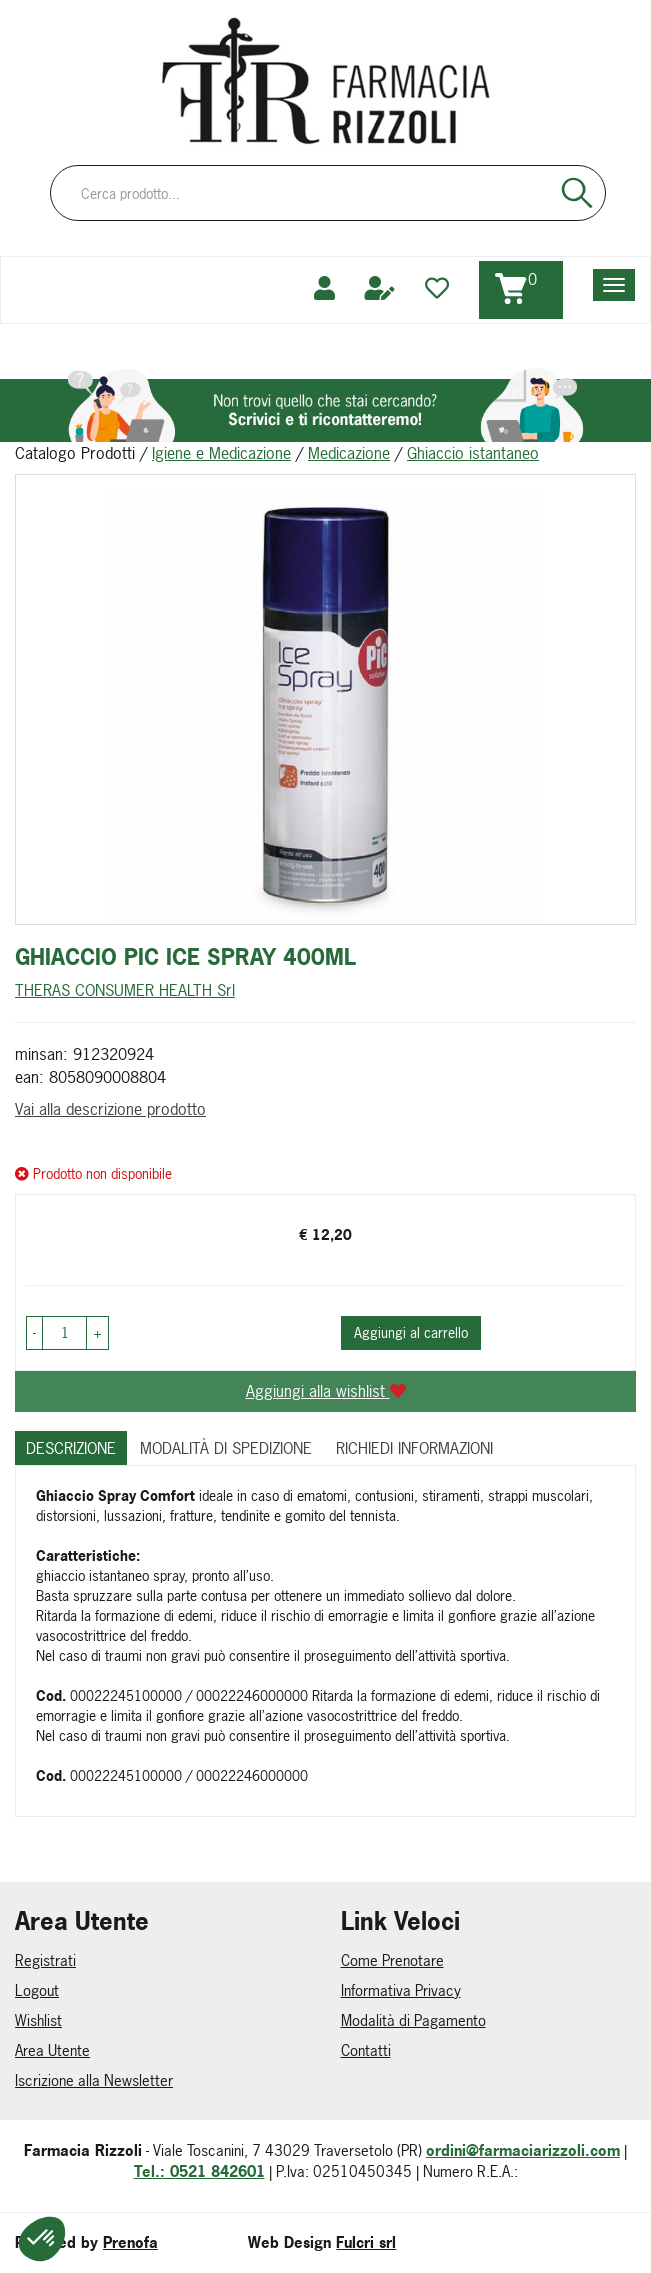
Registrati (45, 1960)
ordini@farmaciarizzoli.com (523, 2150)
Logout (37, 1990)
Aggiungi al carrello (411, 1332)
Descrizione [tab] (71, 1448)
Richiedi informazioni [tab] (414, 1448)
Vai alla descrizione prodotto (110, 1109)
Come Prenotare (392, 1960)
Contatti (366, 2050)
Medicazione (349, 453)
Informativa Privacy (401, 1990)
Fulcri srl (366, 2242)
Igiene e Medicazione (221, 453)
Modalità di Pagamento (413, 2020)
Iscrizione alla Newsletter (94, 2080)
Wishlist (38, 2020)
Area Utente (52, 2050)
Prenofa (130, 2242)
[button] (34, 1333)
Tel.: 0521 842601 (199, 2171)
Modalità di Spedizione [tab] (226, 1448)
